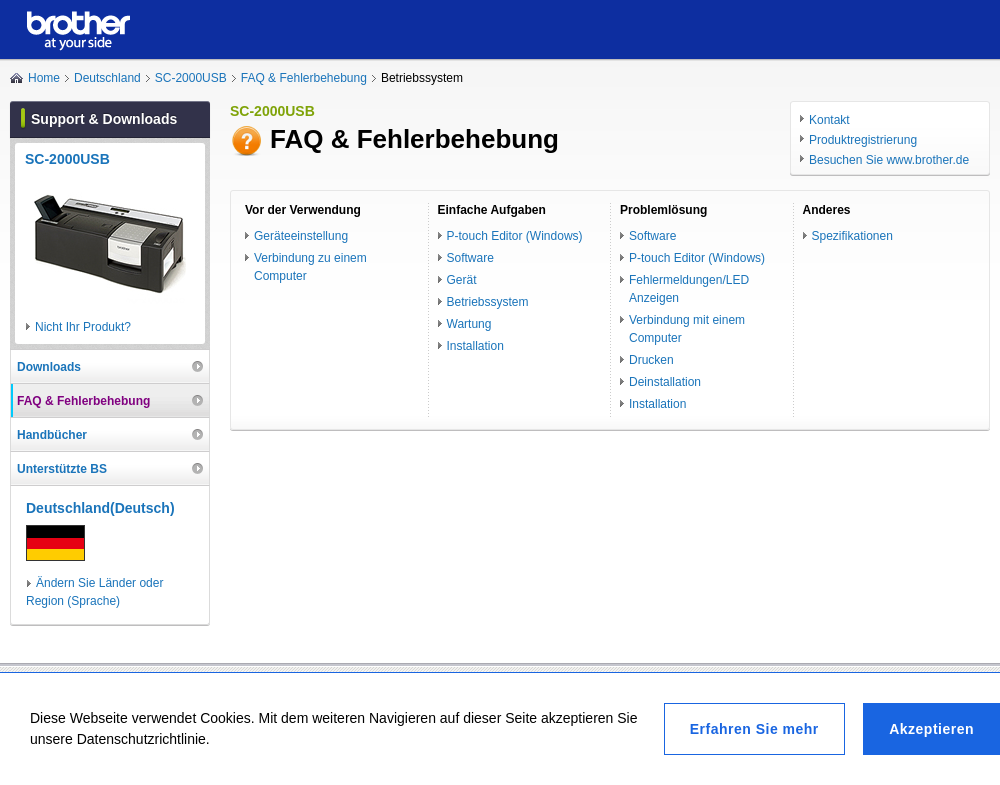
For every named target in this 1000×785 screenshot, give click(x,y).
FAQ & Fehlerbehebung (304, 78)
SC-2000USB (191, 78)
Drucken (651, 360)
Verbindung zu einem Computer (310, 267)
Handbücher (52, 435)
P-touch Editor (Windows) (515, 236)
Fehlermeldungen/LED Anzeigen (689, 289)
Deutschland (107, 78)
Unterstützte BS (62, 469)
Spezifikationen (852, 236)
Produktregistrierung (863, 140)
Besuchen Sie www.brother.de (889, 160)
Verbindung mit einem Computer (687, 329)
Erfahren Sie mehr (754, 729)
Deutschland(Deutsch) (100, 508)
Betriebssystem (488, 302)
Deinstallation (665, 382)
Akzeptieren (931, 729)
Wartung (469, 324)
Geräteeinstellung (301, 236)
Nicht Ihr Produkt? (83, 327)
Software (470, 258)
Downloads (49, 367)
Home (44, 78)
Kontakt (829, 120)
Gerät (462, 280)
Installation (475, 346)
